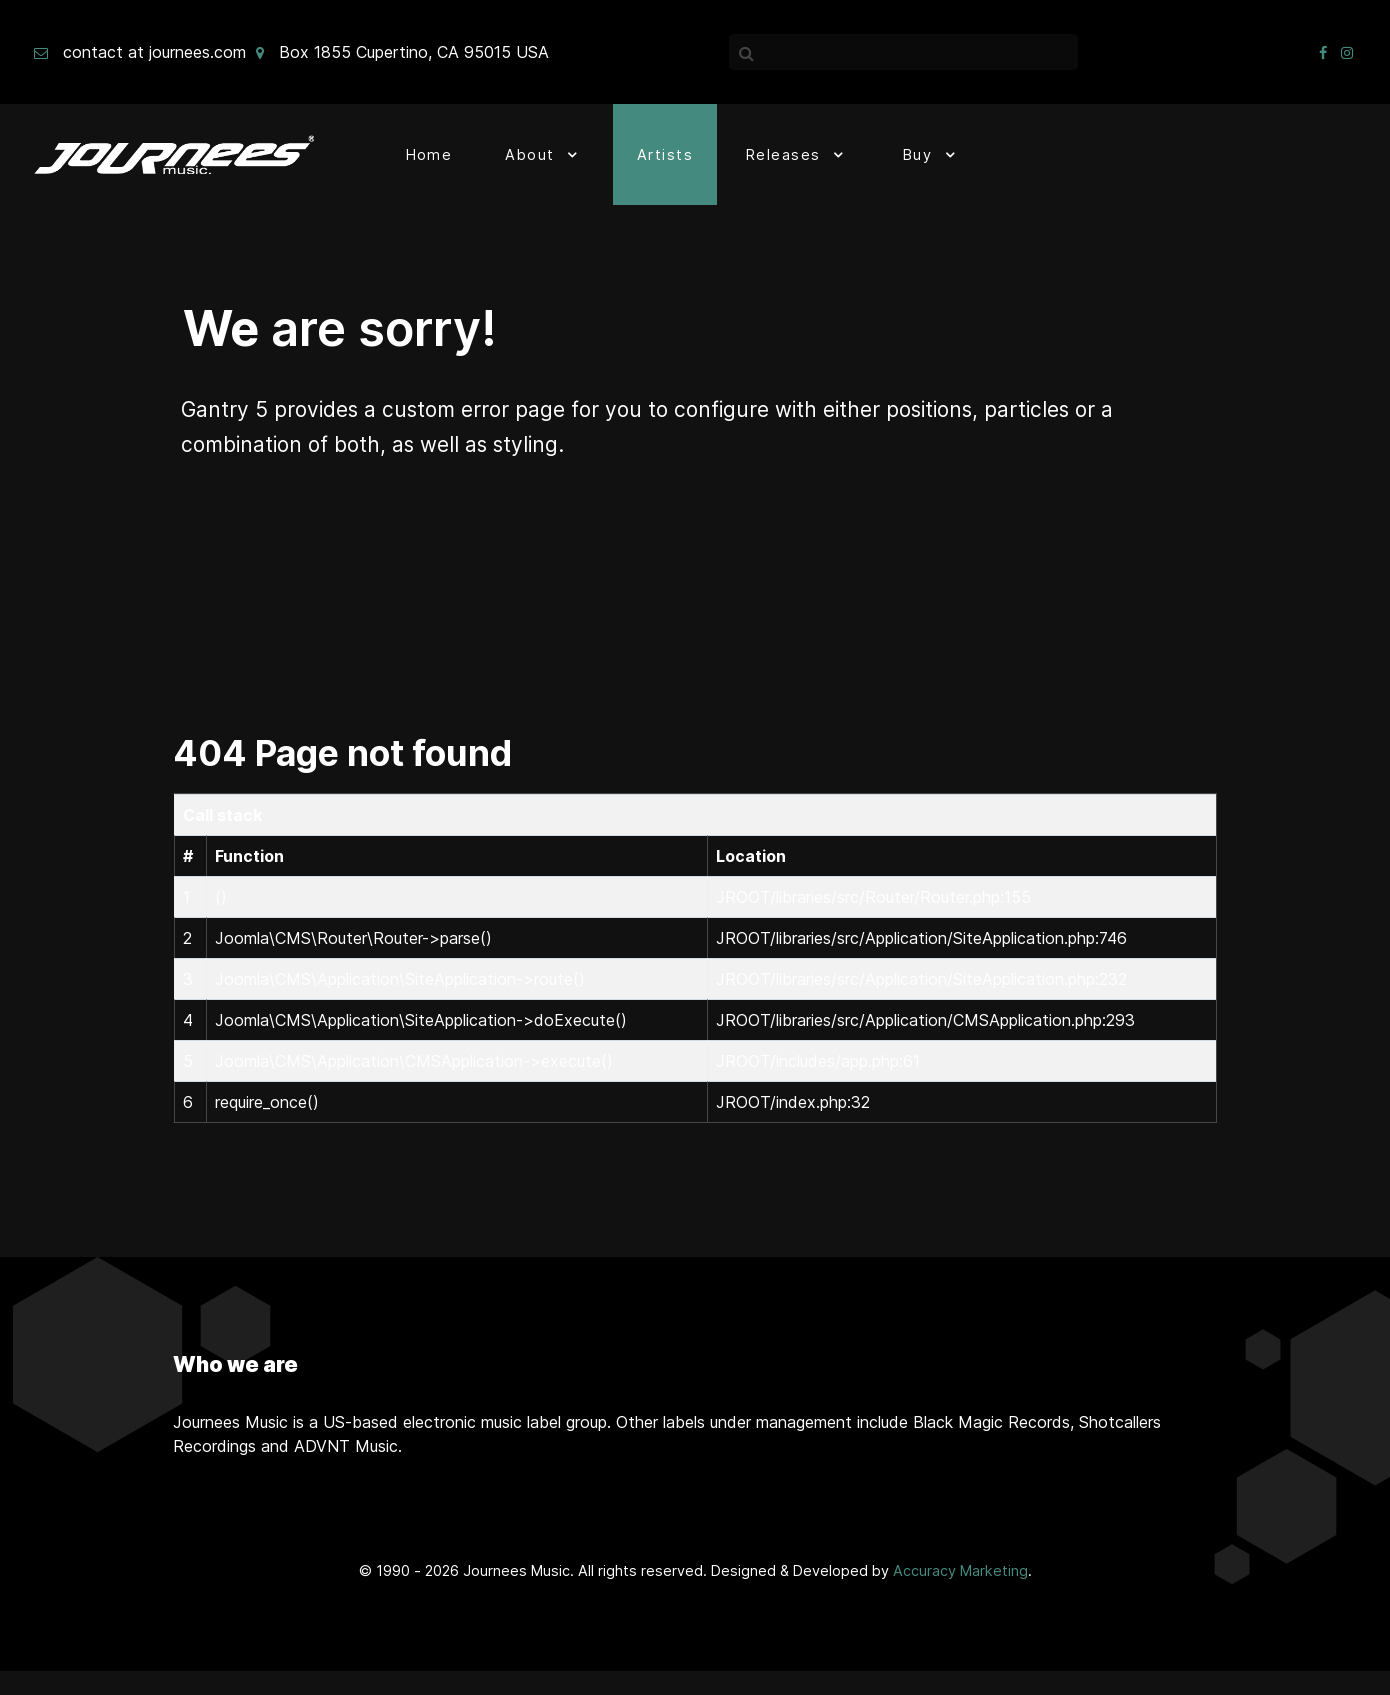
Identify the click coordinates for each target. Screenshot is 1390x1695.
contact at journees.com (154, 52)
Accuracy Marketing (960, 1570)
